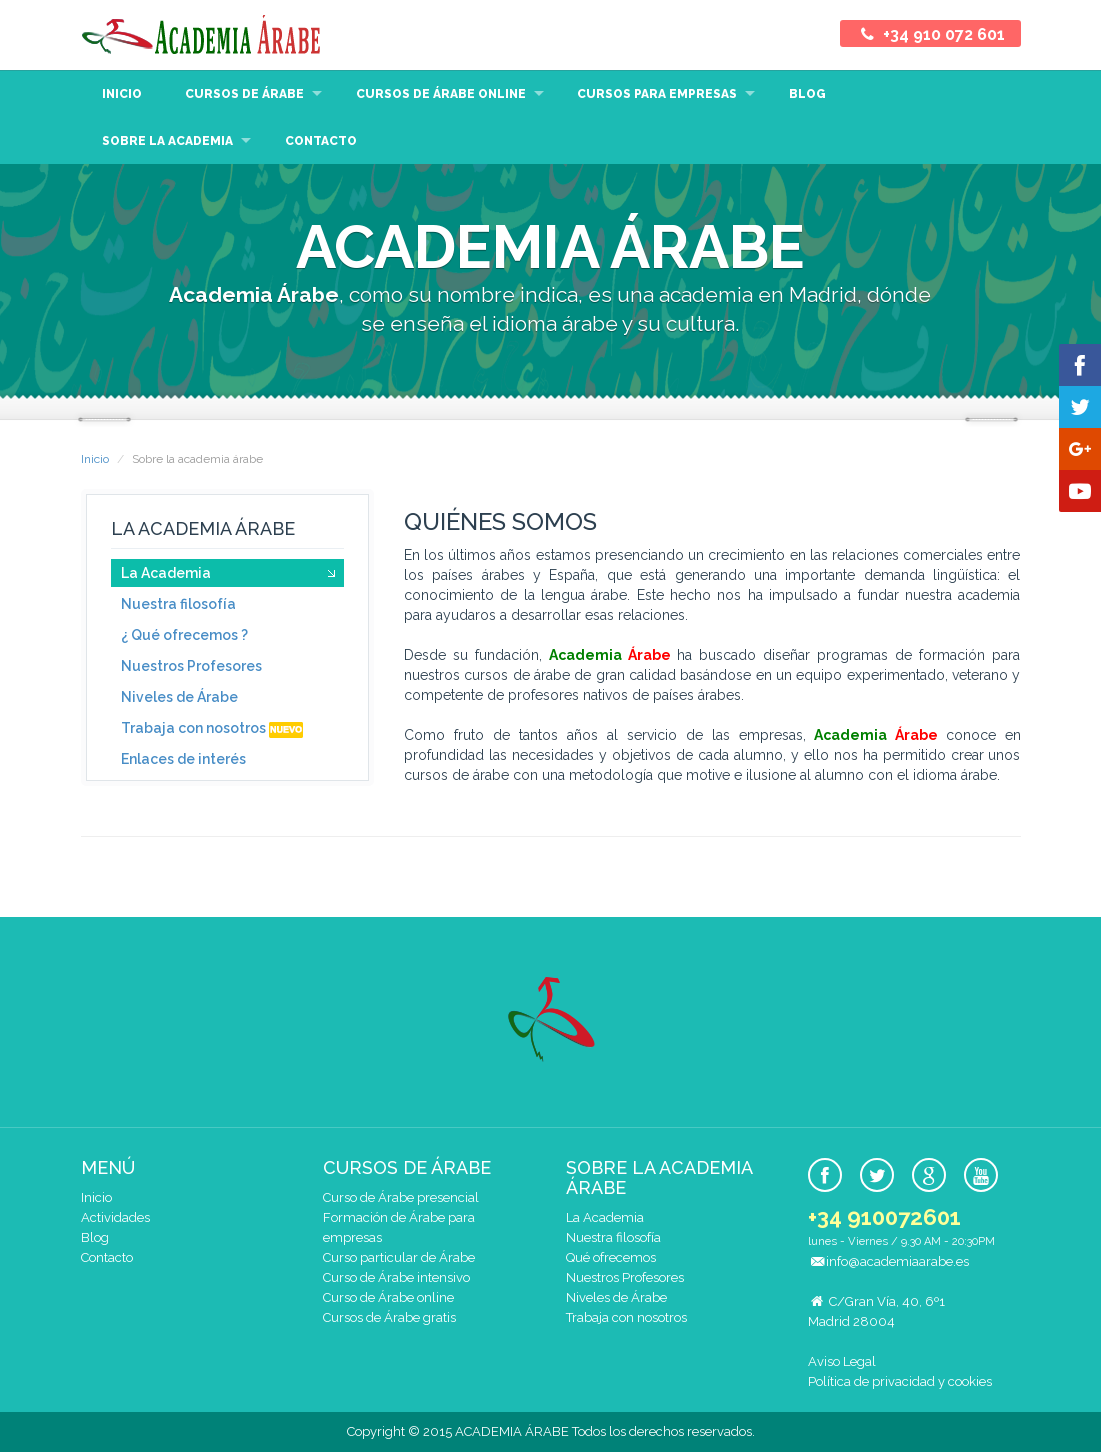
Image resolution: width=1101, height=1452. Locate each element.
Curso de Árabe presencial (401, 1197)
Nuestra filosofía (178, 604)
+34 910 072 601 (930, 34)
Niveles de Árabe (179, 697)
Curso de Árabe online (388, 1297)
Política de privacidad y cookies (900, 1381)
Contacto (321, 141)
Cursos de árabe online (441, 94)
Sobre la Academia (167, 141)
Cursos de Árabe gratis (389, 1317)
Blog (807, 94)
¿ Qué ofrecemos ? (184, 635)
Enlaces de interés (183, 759)
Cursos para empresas (657, 94)
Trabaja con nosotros (212, 728)
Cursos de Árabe (244, 94)
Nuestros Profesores (191, 666)
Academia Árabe (201, 35)
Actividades (115, 1217)
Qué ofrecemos (611, 1257)
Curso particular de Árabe (399, 1257)
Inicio (122, 94)
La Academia (166, 573)
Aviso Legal (842, 1361)
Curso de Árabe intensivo (396, 1277)
